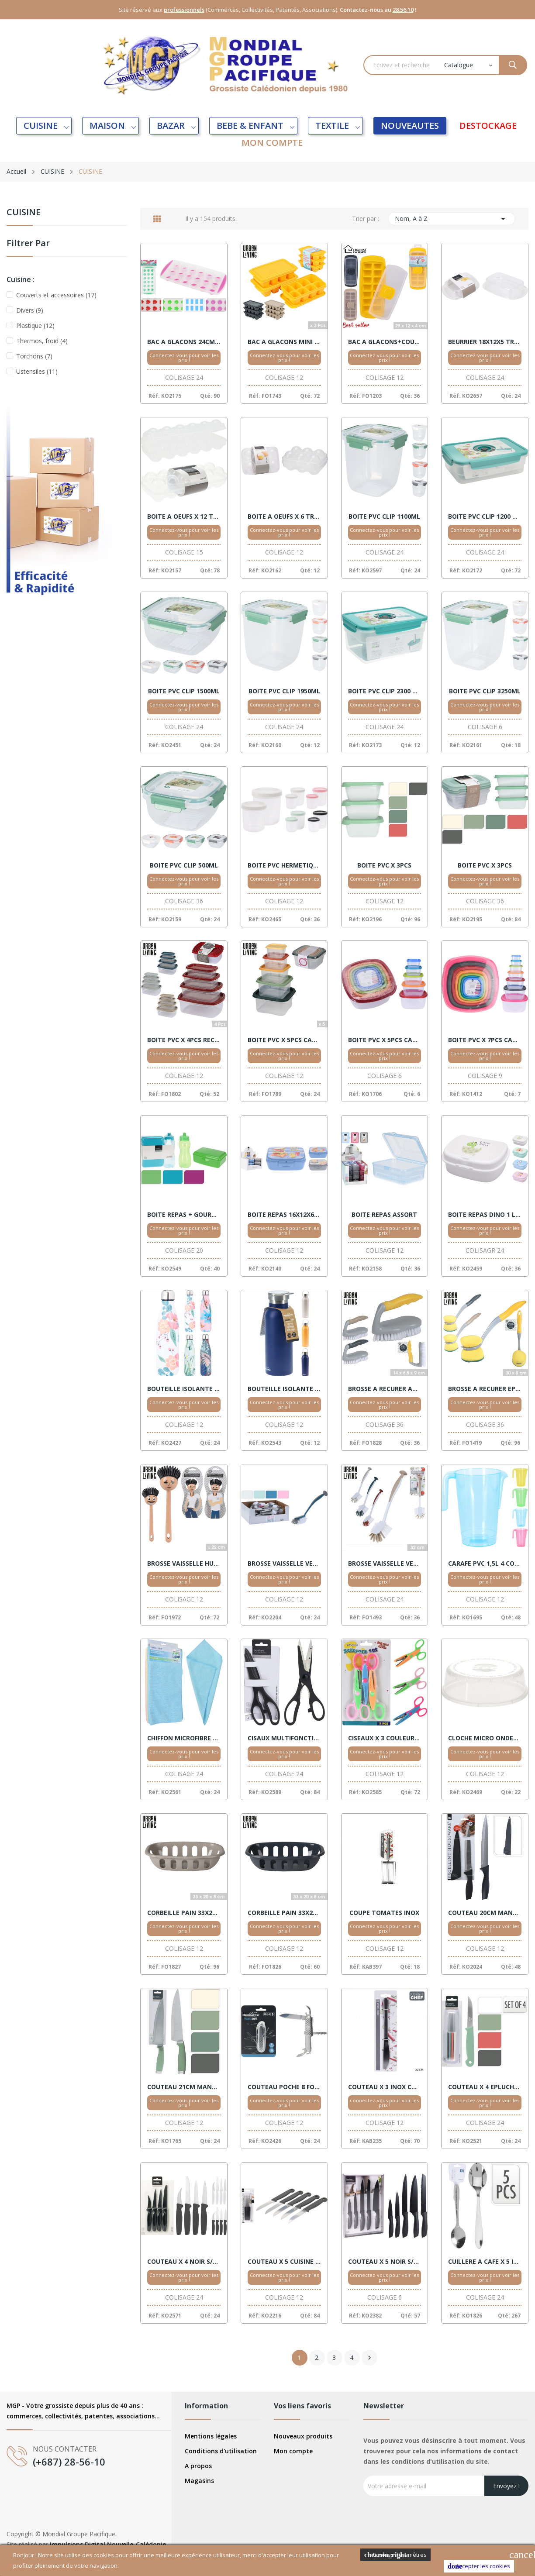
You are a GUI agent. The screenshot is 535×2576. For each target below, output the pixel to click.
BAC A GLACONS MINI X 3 (284, 342)
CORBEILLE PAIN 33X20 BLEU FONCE (284, 1913)
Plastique (35, 325)
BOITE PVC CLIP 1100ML (384, 516)
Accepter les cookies (479, 2566)
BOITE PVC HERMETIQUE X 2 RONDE (284, 865)
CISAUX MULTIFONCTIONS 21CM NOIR (284, 1738)
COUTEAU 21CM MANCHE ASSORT (184, 2087)
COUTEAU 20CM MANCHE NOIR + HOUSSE (484, 1913)
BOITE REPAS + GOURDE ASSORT (184, 1215)
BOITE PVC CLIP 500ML (184, 865)
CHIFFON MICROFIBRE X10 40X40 (184, 1738)
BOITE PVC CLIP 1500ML (184, 691)
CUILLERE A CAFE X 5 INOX (484, 2262)
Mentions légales (211, 2436)
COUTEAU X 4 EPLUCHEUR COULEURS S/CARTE (484, 2087)
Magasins (199, 2480)
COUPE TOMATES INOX (384, 1913)
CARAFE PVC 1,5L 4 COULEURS (484, 1563)
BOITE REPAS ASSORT (384, 1215)
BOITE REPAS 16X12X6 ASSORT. (284, 1215)
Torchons (34, 356)
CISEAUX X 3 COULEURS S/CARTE (384, 1738)
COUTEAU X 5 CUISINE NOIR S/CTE (284, 2262)
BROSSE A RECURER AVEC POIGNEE (384, 1389)
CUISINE (24, 213)
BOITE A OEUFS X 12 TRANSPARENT (184, 516)
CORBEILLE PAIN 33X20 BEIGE (184, 1913)
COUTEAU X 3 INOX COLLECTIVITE (384, 2087)
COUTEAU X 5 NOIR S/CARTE (384, 2262)
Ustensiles (37, 371)
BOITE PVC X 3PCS (384, 865)
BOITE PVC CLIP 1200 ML (484, 516)
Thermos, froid (42, 341)
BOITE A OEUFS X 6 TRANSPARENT (284, 516)
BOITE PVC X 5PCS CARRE (284, 1040)
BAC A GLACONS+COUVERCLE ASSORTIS (384, 342)
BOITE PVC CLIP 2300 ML (384, 691)
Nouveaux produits (303, 2436)
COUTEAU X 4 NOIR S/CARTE (184, 2262)
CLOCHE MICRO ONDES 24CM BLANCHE (484, 1738)
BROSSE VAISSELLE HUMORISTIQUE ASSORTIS (184, 1563)
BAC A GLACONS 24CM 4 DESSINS (184, 342)
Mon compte (293, 2451)
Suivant (369, 2358)
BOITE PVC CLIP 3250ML (485, 691)
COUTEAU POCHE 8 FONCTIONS (284, 2087)
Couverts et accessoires (56, 295)
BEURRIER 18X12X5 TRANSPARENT (484, 342)
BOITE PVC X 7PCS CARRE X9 (484, 1040)
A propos (198, 2466)
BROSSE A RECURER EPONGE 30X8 (484, 1389)
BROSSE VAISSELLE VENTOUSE (284, 1563)
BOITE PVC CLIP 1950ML (284, 691)
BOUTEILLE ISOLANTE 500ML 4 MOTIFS (184, 1389)
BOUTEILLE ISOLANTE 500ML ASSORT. (284, 1389)
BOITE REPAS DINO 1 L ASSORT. (484, 1215)
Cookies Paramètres (395, 2555)
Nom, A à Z (451, 219)
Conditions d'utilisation (221, 2451)
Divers (29, 310)
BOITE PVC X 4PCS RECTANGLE (184, 1040)
